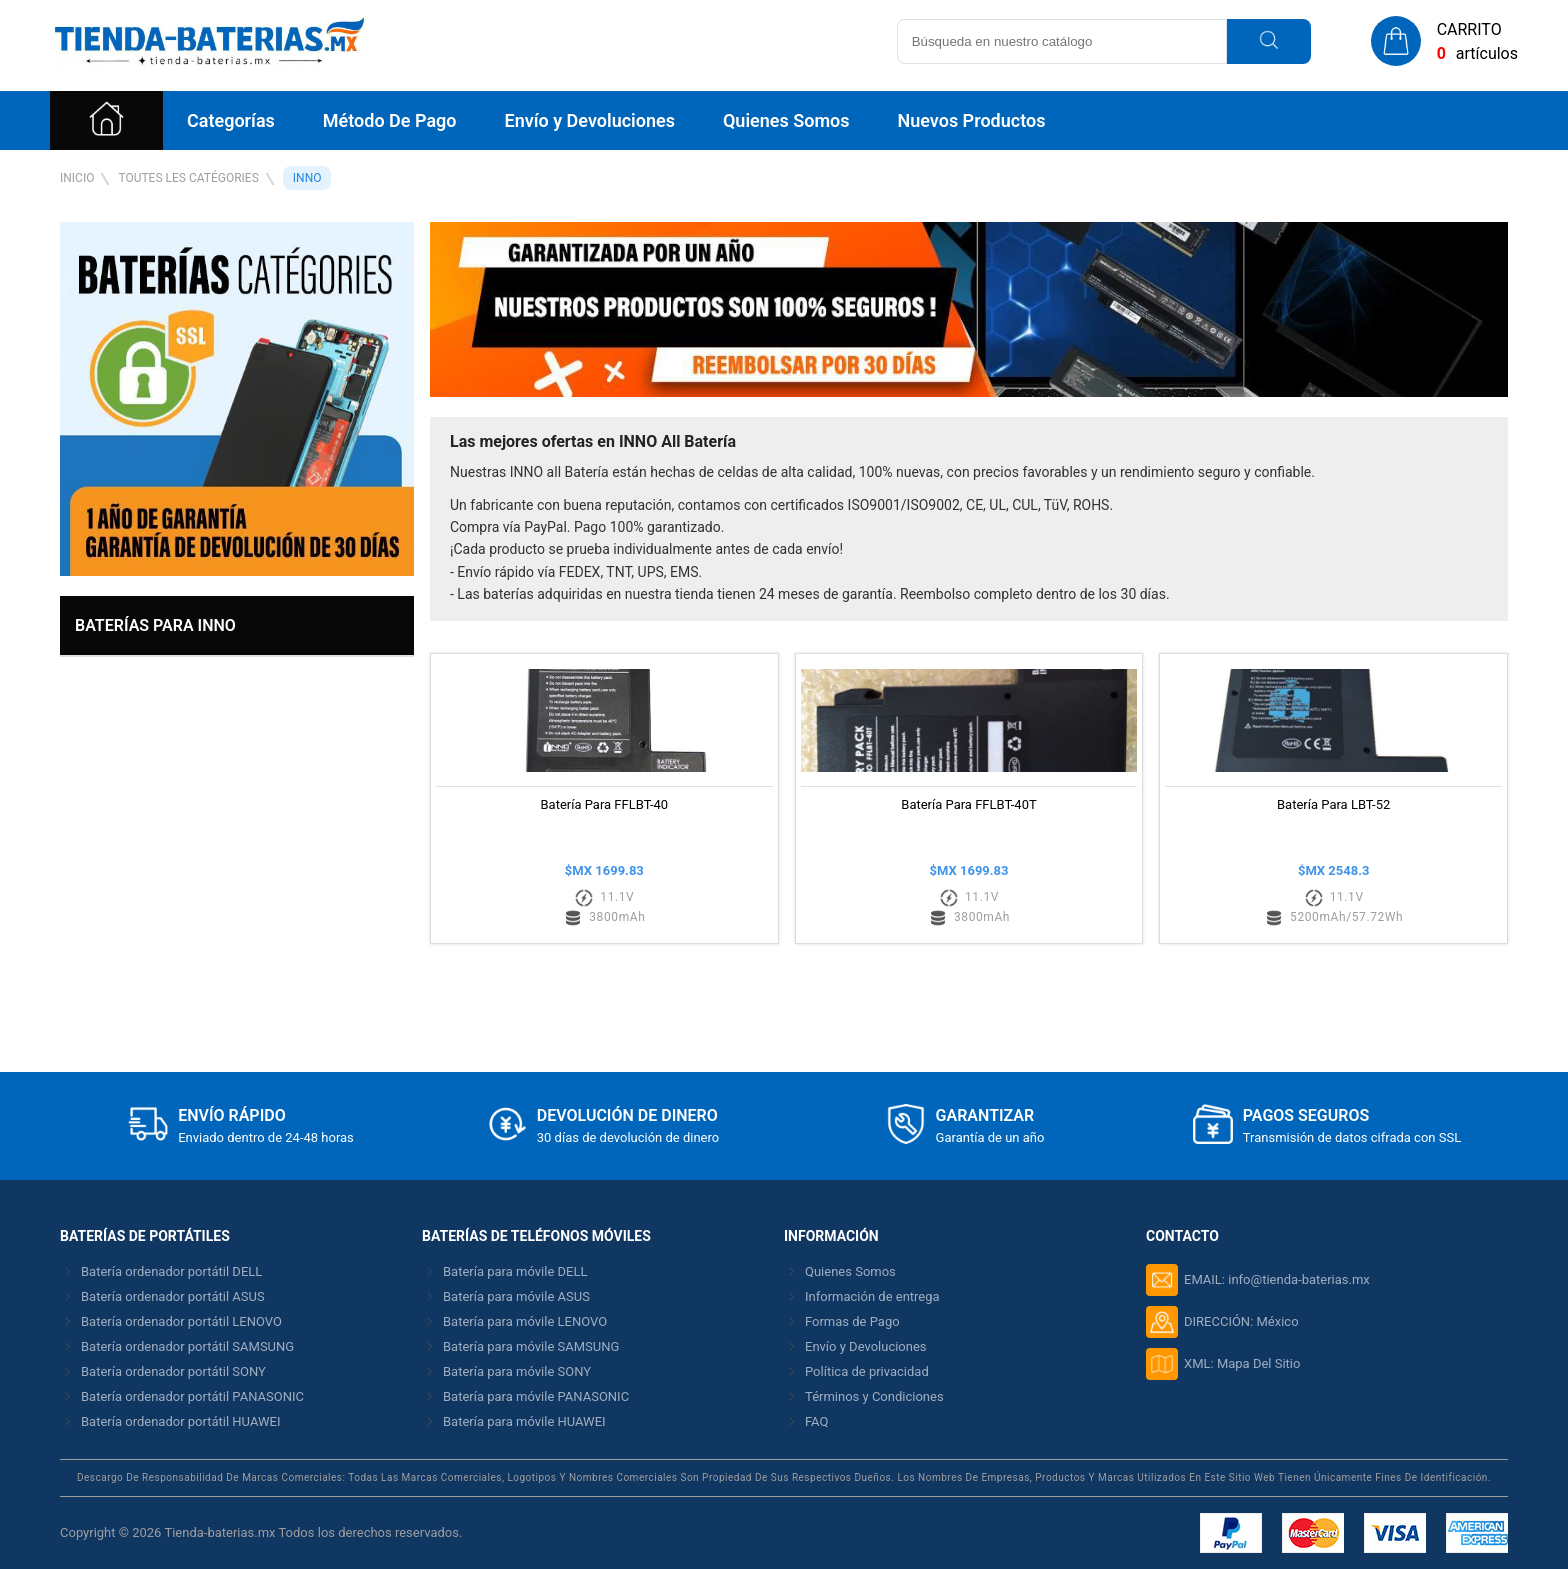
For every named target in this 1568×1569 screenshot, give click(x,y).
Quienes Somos (786, 120)
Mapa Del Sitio (1259, 1363)
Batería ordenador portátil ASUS (173, 1296)
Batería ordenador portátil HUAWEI (180, 1421)
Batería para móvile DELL (515, 1271)
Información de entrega (872, 1296)
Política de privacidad (867, 1371)
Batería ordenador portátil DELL (171, 1271)
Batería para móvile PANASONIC (536, 1396)
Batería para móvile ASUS (516, 1296)
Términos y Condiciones (874, 1396)
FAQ (816, 1421)
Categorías (231, 120)
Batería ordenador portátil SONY (173, 1371)
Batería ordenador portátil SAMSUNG (187, 1346)
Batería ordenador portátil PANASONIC (192, 1396)
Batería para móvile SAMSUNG (531, 1346)
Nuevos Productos (971, 120)
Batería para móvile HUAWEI (524, 1421)
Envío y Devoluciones (589, 120)
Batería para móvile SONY (517, 1371)
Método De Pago (390, 120)
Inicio (77, 178)
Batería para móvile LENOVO (525, 1321)
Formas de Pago (852, 1321)
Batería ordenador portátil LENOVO (181, 1321)
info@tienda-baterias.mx (1299, 1279)
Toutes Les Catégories (188, 178)
